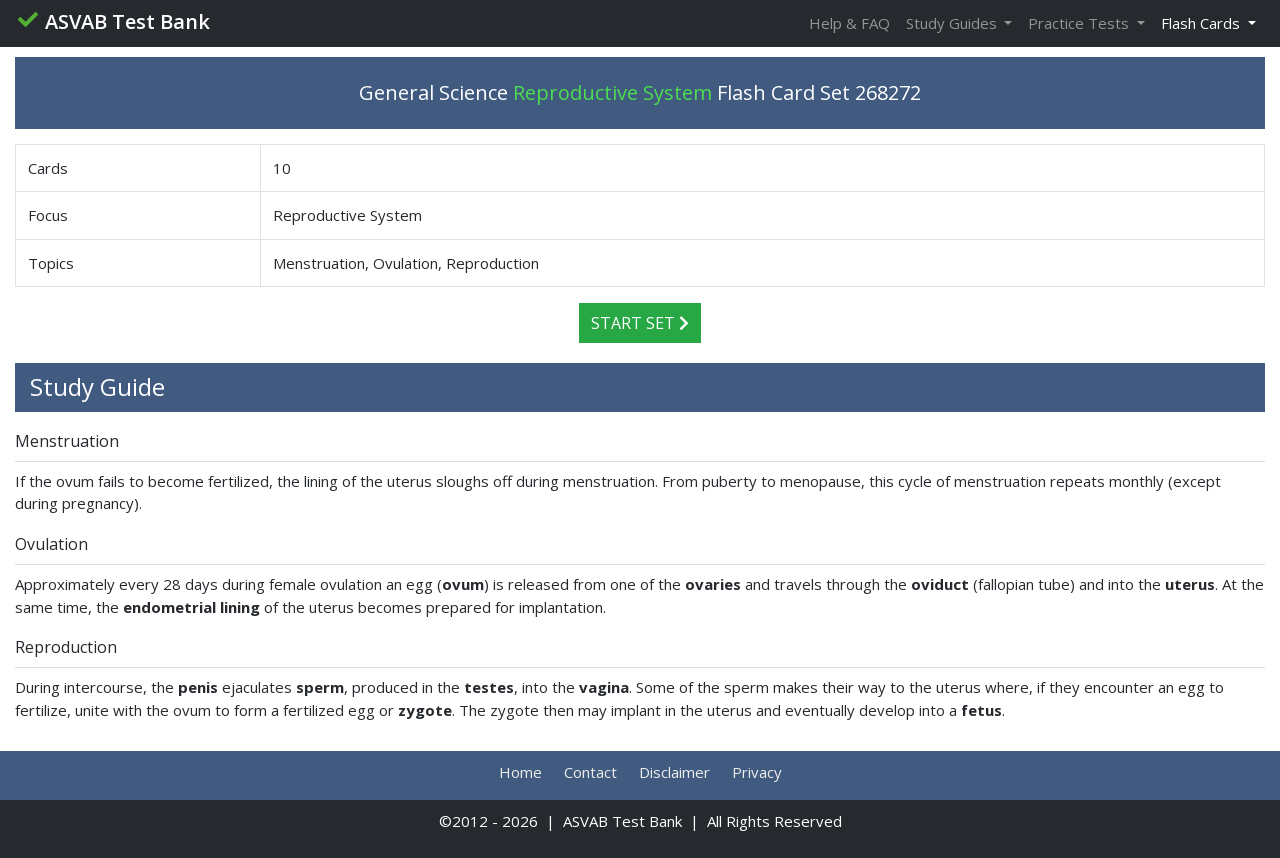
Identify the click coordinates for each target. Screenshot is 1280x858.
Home (520, 772)
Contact (590, 772)
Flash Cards (1202, 23)
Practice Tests (1080, 23)
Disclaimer (674, 772)
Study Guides (953, 23)
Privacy (757, 772)
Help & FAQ (849, 23)
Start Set (640, 323)
